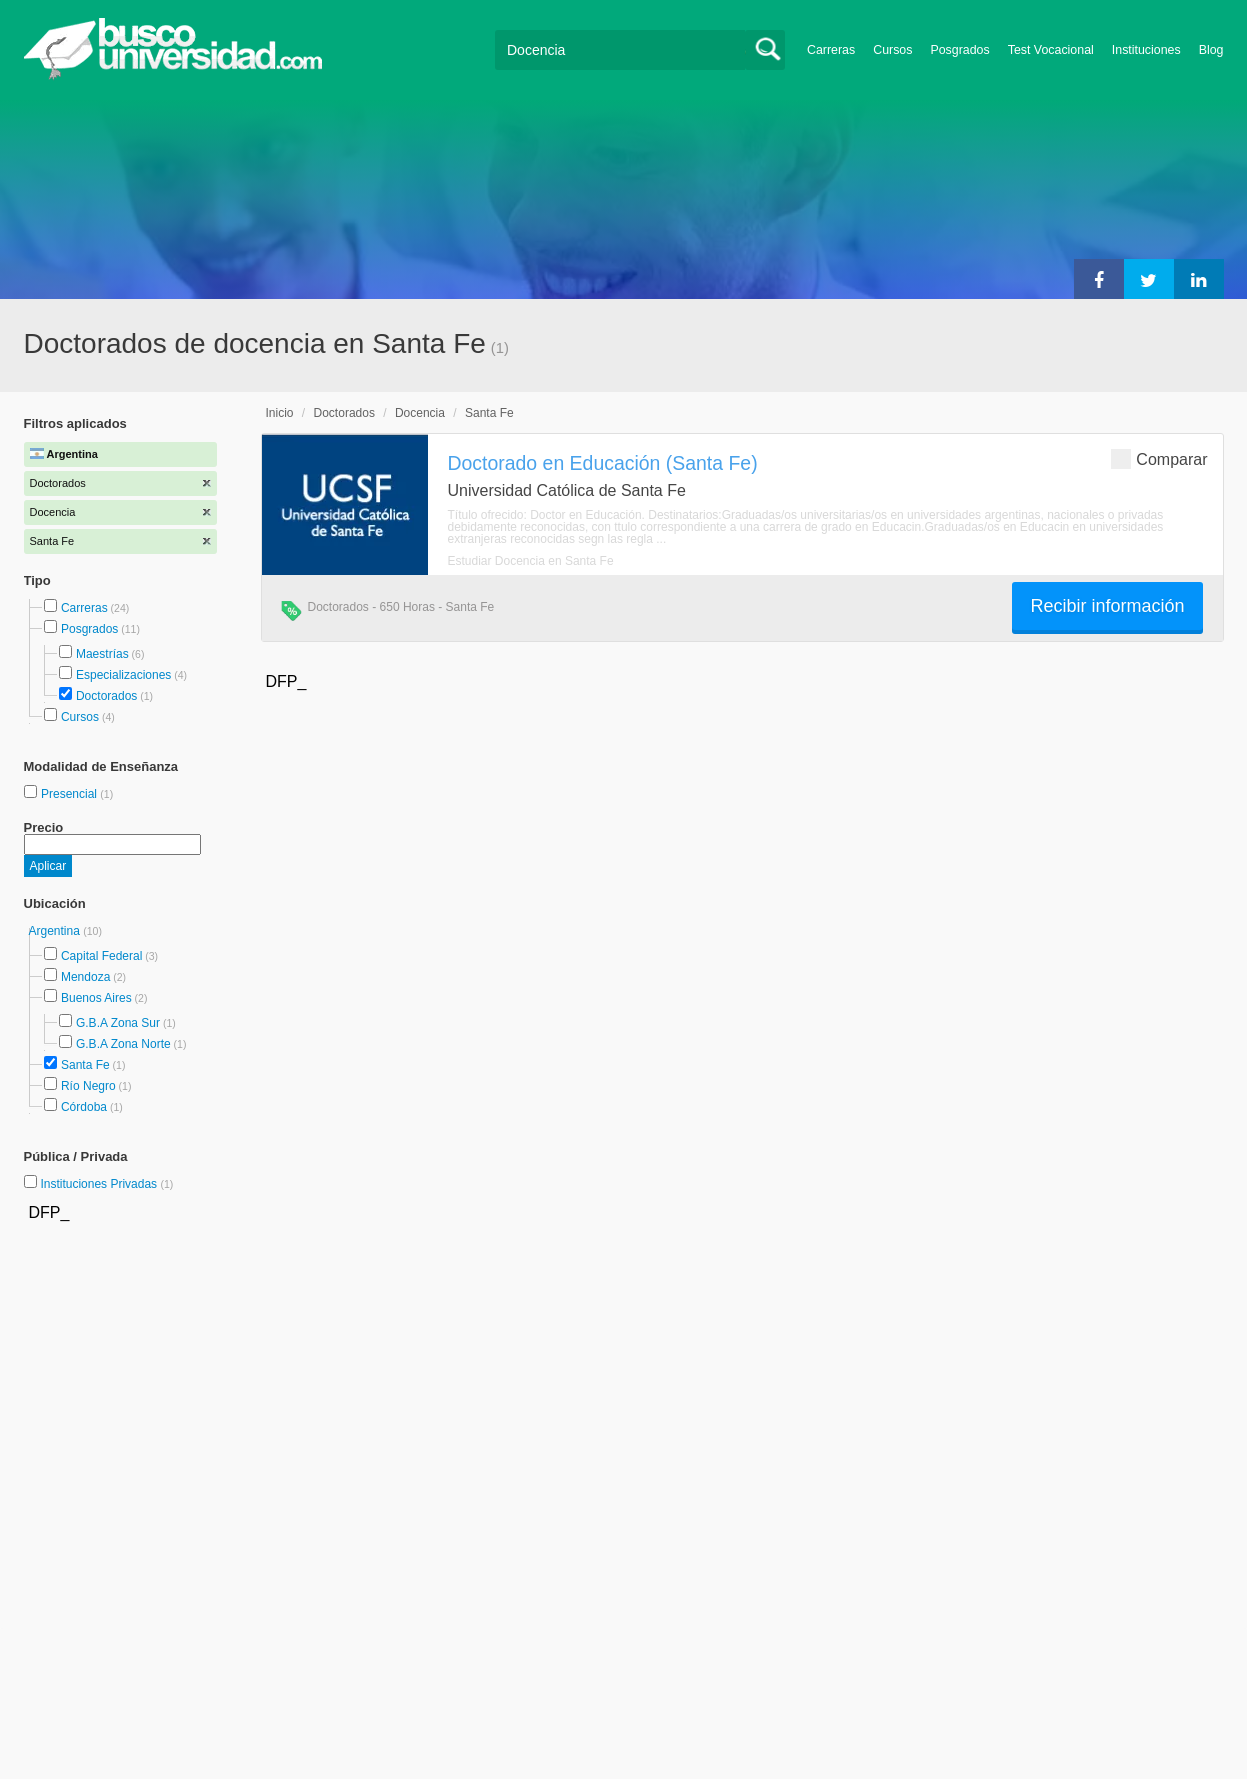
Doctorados (106, 696)
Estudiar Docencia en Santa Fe (531, 561)
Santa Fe (85, 1065)
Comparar (1159, 458)
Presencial (70, 794)
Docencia (420, 413)
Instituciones (1146, 50)
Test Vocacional (1051, 50)
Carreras (831, 50)
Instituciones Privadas (106, 1184)
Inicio (280, 413)
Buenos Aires (96, 998)
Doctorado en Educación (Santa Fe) (603, 463)
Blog (1211, 50)
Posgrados (959, 50)
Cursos (892, 50)
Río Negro (88, 1086)
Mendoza (85, 977)
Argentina (56, 931)
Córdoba (84, 1107)
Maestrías (102, 654)
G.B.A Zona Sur (118, 1023)
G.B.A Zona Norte (123, 1044)
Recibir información (1107, 606)
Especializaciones (123, 675)
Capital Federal (101, 956)
